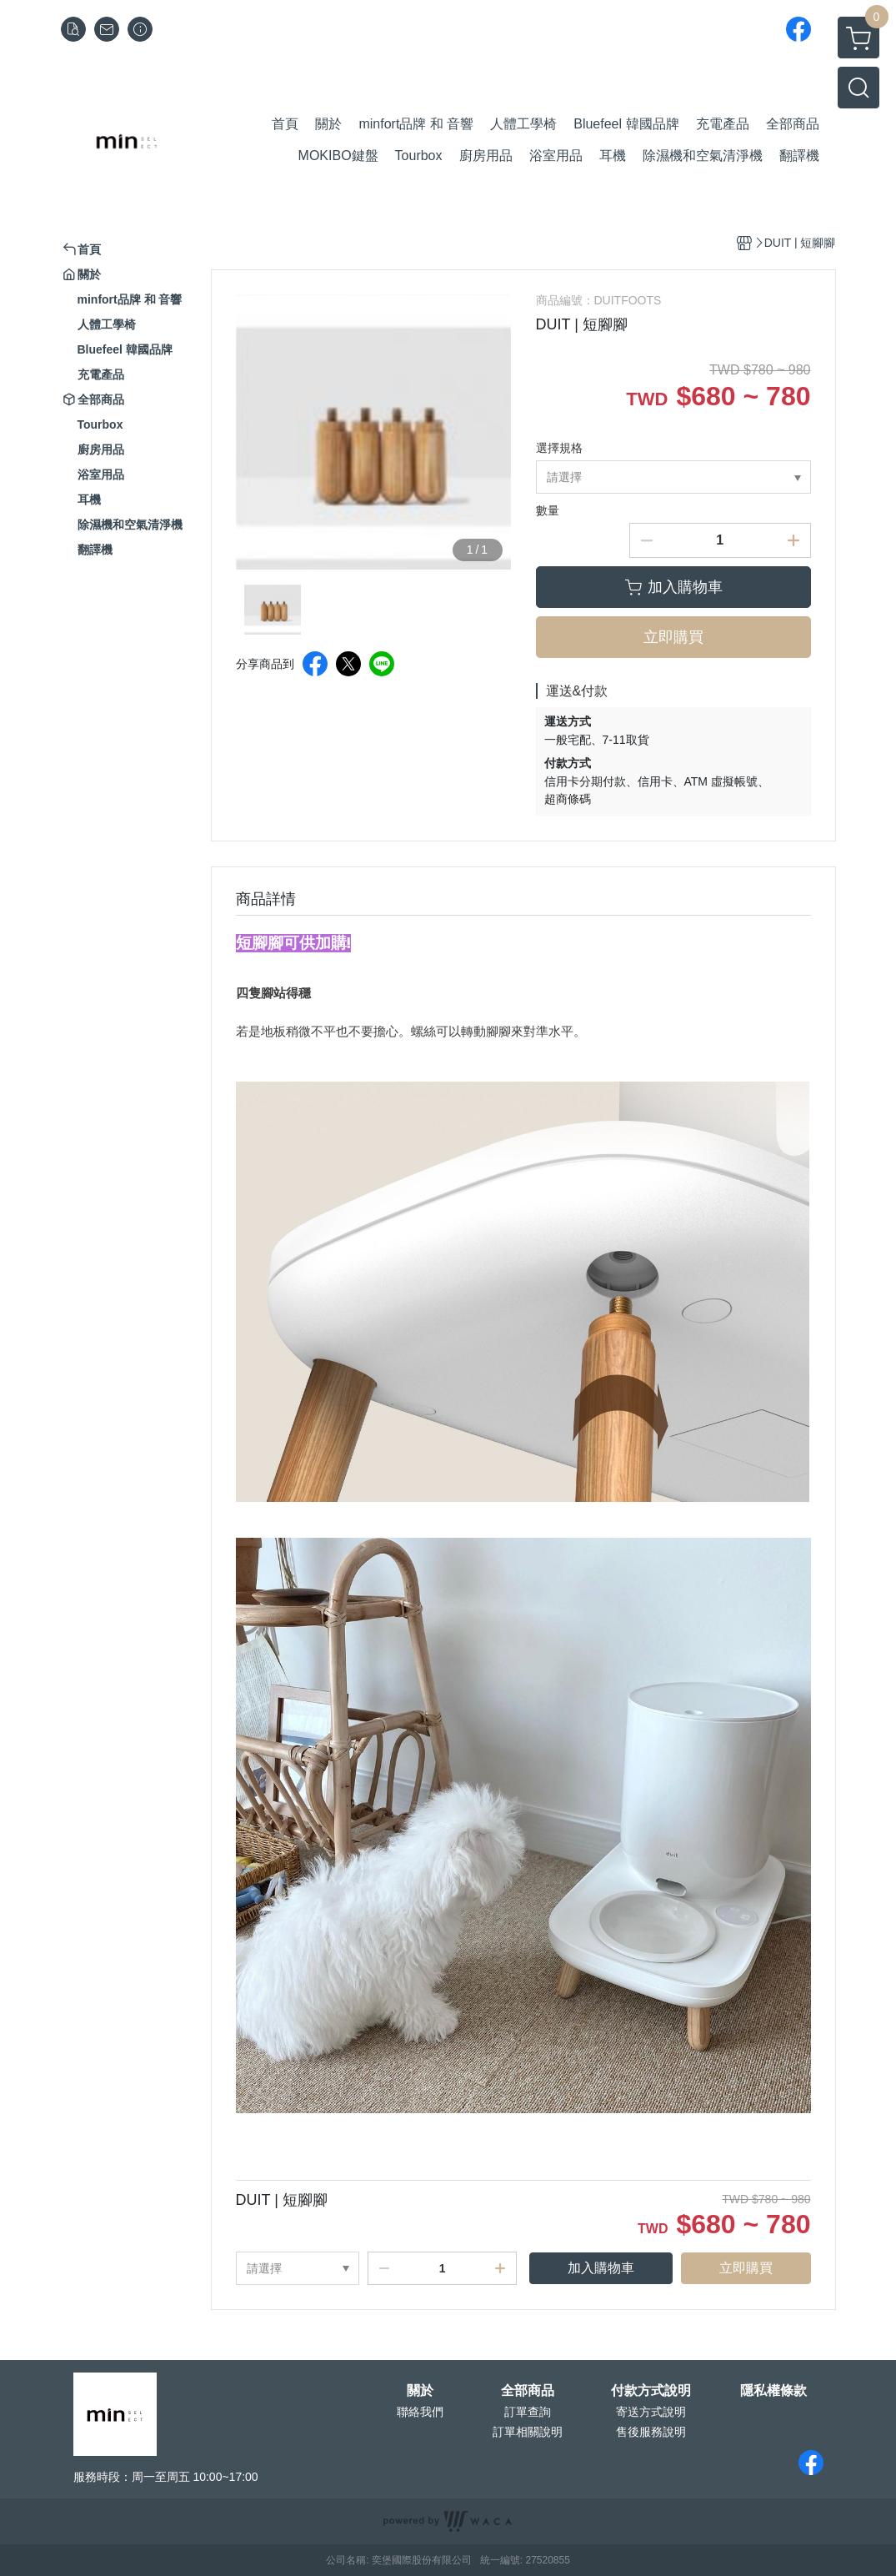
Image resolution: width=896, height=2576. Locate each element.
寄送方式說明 (651, 2412)
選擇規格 (559, 447)
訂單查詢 (527, 2412)
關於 (420, 2391)
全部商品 (527, 2391)
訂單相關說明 (528, 2432)
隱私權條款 (773, 2391)
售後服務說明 (651, 2432)
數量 (547, 510)
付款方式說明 (651, 2391)
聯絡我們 (420, 2412)
